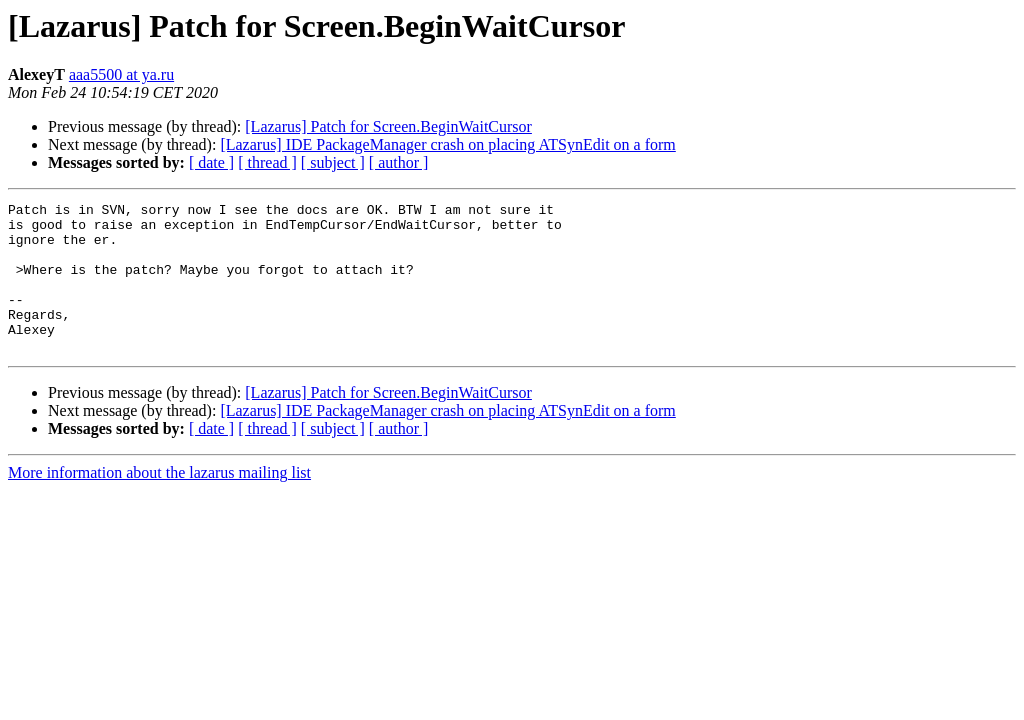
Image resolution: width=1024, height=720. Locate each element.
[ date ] (211, 162)
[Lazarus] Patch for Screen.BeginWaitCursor (388, 126)
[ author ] (399, 162)
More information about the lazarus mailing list (159, 502)
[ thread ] (267, 162)
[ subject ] (333, 162)
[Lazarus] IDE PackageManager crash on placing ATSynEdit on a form (447, 144)
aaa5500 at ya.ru (121, 74)
